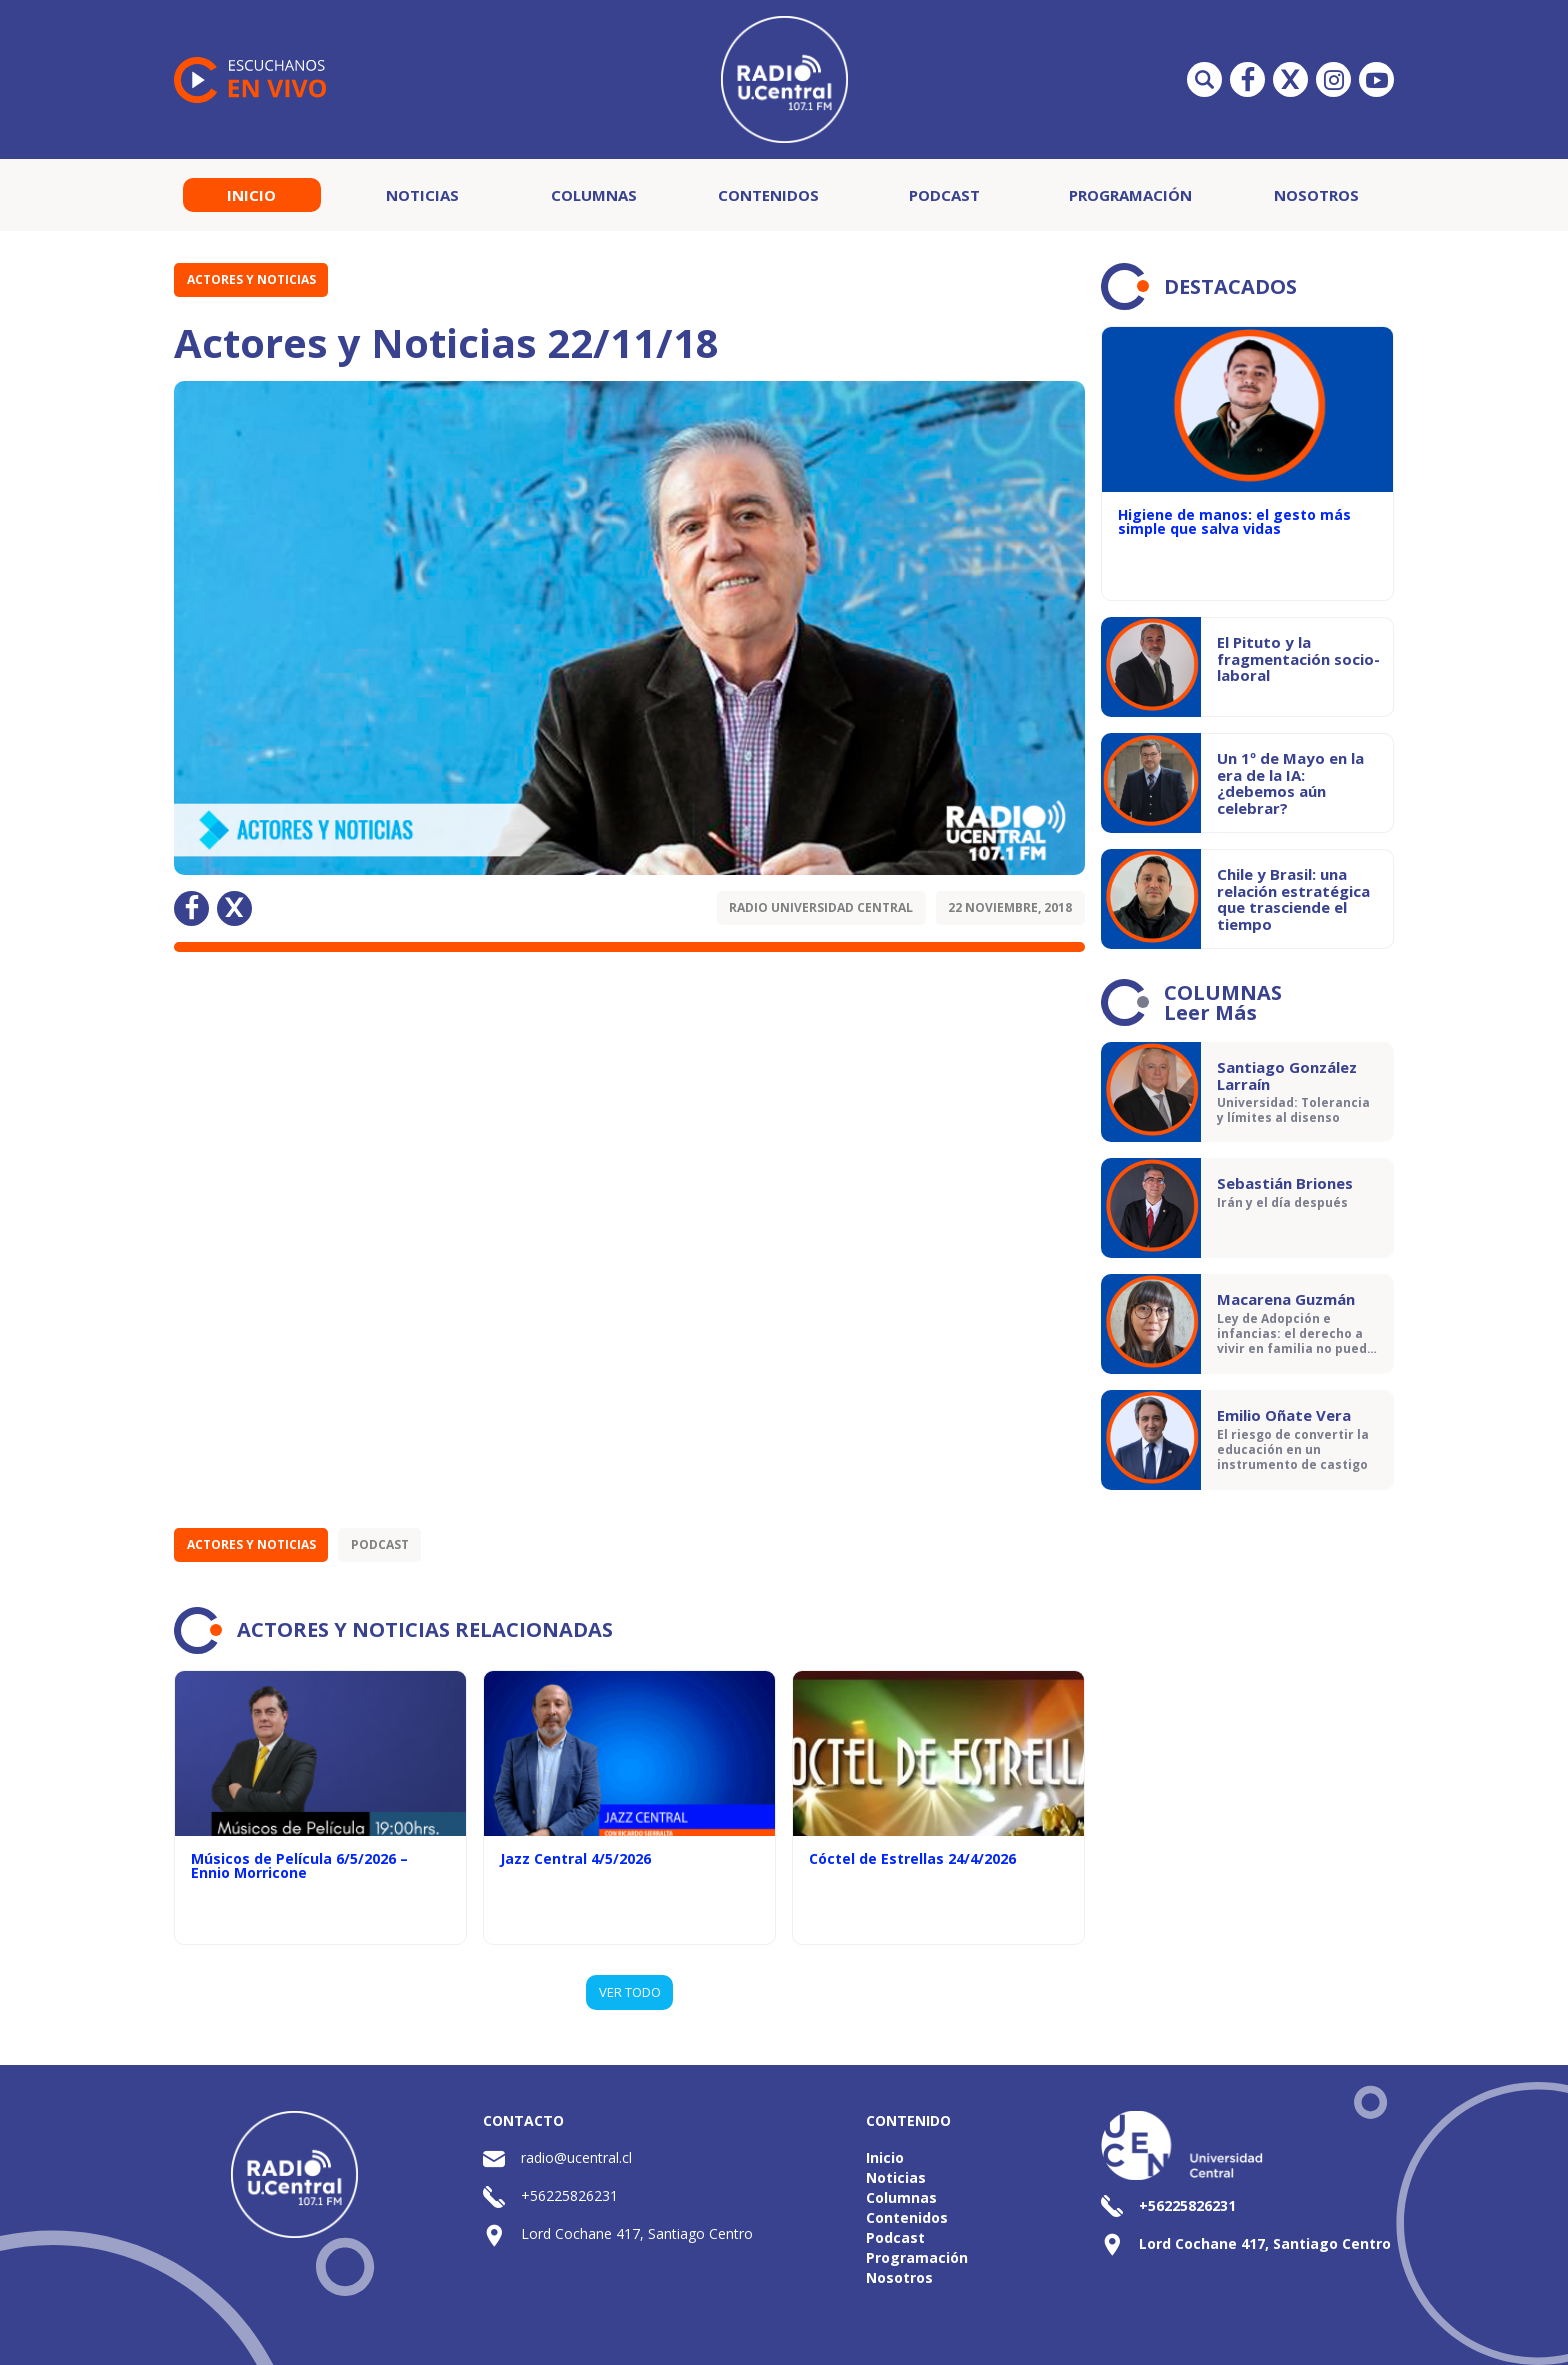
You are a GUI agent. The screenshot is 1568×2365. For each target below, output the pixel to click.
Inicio (251, 195)
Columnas (594, 195)
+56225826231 (569, 2195)
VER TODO (630, 1992)
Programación (1130, 195)
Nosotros (1316, 195)
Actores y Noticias (251, 279)
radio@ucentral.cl (576, 2157)
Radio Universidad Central (821, 907)
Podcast (944, 195)
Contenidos (768, 195)
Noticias (422, 195)
